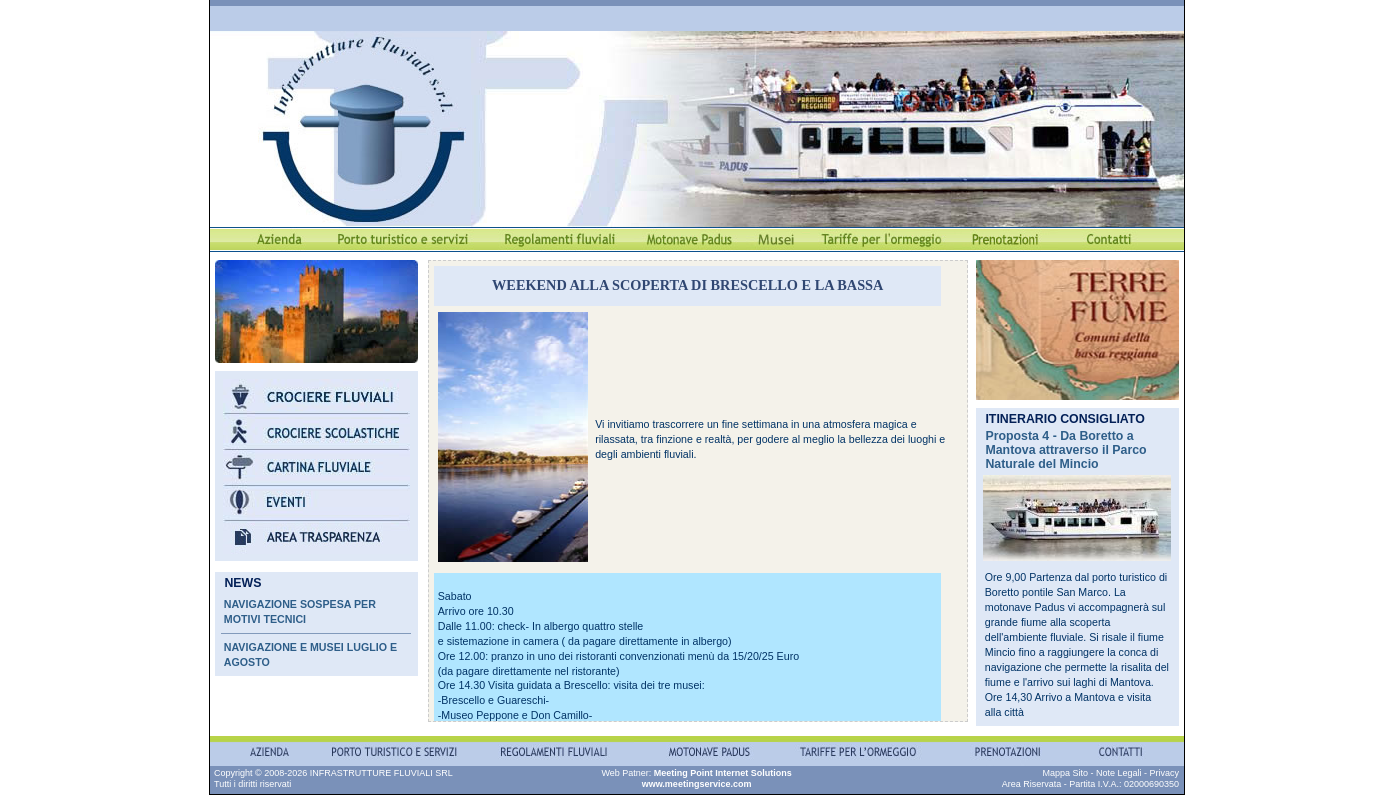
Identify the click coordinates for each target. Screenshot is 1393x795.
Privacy (1164, 773)
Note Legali (1119, 773)
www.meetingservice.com (697, 784)
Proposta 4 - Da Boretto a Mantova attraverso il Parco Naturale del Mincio (1065, 450)
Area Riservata (1032, 784)
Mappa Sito (1065, 773)
